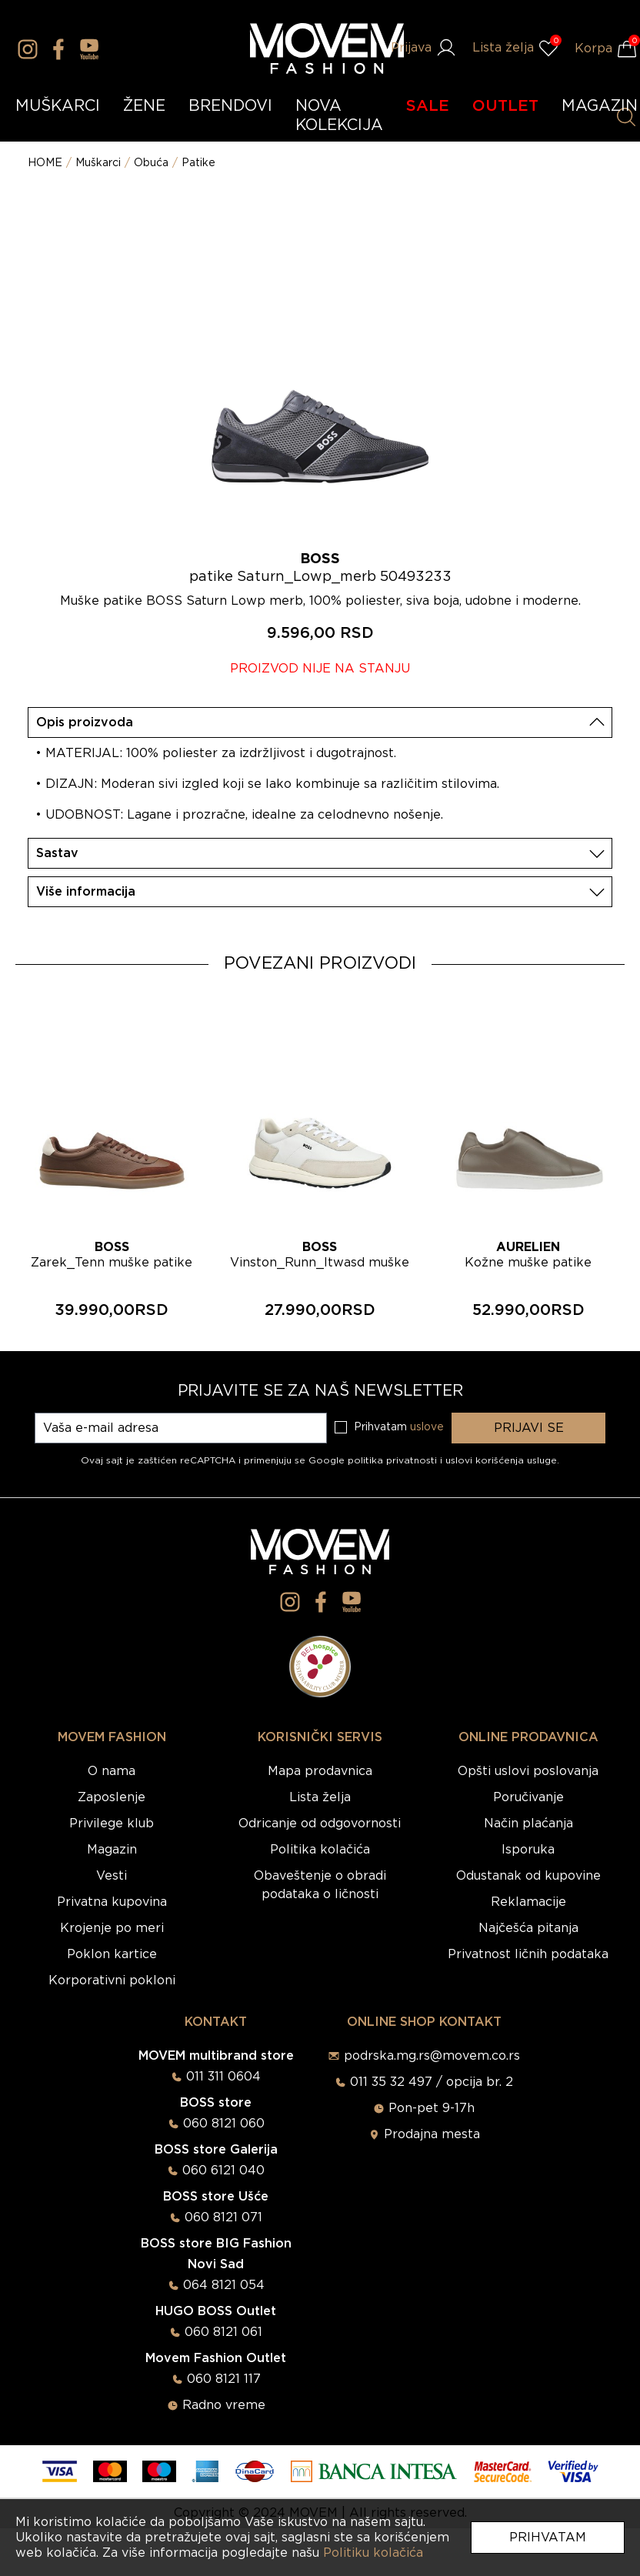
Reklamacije (528, 1902)
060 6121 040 (223, 2170)
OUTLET (505, 106)
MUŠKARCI (57, 106)
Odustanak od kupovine (528, 1876)
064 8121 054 (224, 2285)
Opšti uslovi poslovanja (528, 1771)
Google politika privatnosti (374, 1460)
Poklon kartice (112, 1954)
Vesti (111, 1876)
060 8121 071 (223, 2217)
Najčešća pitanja (528, 1928)
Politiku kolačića (373, 2553)
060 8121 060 (224, 2123)
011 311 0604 (223, 2076)
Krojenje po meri (112, 1928)
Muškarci (98, 163)
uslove (427, 1427)
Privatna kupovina (112, 1902)
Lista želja (320, 1797)
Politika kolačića (320, 1850)
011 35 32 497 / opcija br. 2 (431, 2082)
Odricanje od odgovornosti (319, 1823)
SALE (427, 106)
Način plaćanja (528, 1823)
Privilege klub (111, 1823)
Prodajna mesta (432, 2134)
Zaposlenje (111, 1797)
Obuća (151, 163)
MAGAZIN (600, 106)
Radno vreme (223, 2405)
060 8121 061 (223, 2332)
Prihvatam (547, 2537)
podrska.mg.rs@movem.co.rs (432, 2056)
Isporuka (528, 1850)
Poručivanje (528, 1797)
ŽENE (144, 106)
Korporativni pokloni (111, 1980)
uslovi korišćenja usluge (501, 1460)
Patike (198, 163)
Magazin (112, 1850)
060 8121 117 (224, 2379)
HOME (45, 163)
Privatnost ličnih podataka (528, 1954)
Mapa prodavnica (320, 1771)
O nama (111, 1771)
